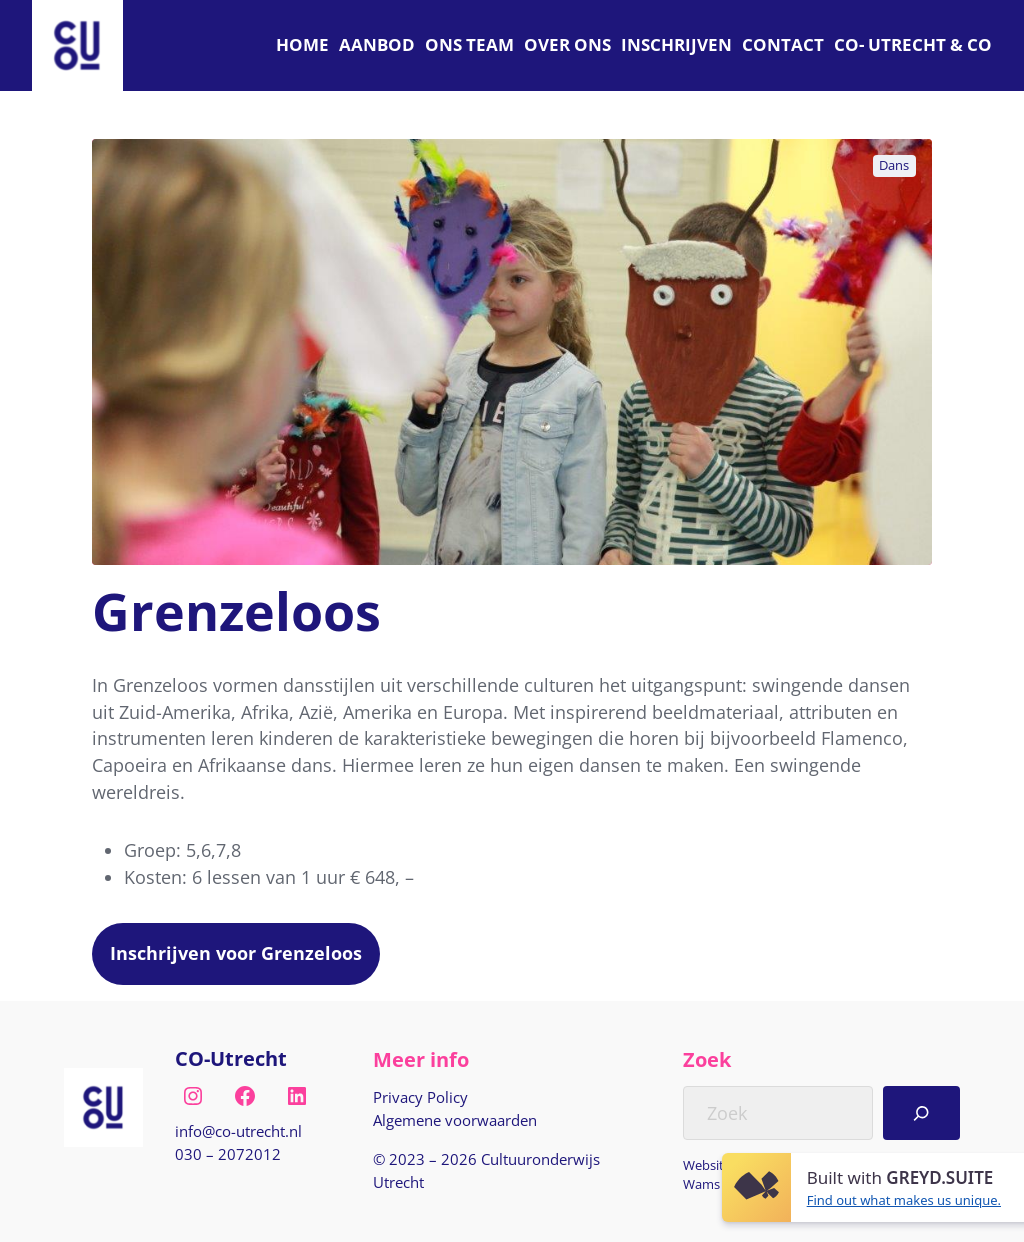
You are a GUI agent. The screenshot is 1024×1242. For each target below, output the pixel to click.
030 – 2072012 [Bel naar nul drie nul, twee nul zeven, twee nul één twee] (228, 1154)
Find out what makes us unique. (904, 1200)
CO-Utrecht (231, 1058)
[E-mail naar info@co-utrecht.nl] (238, 1131)
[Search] (921, 1113)
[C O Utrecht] (913, 45)
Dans (894, 165)
